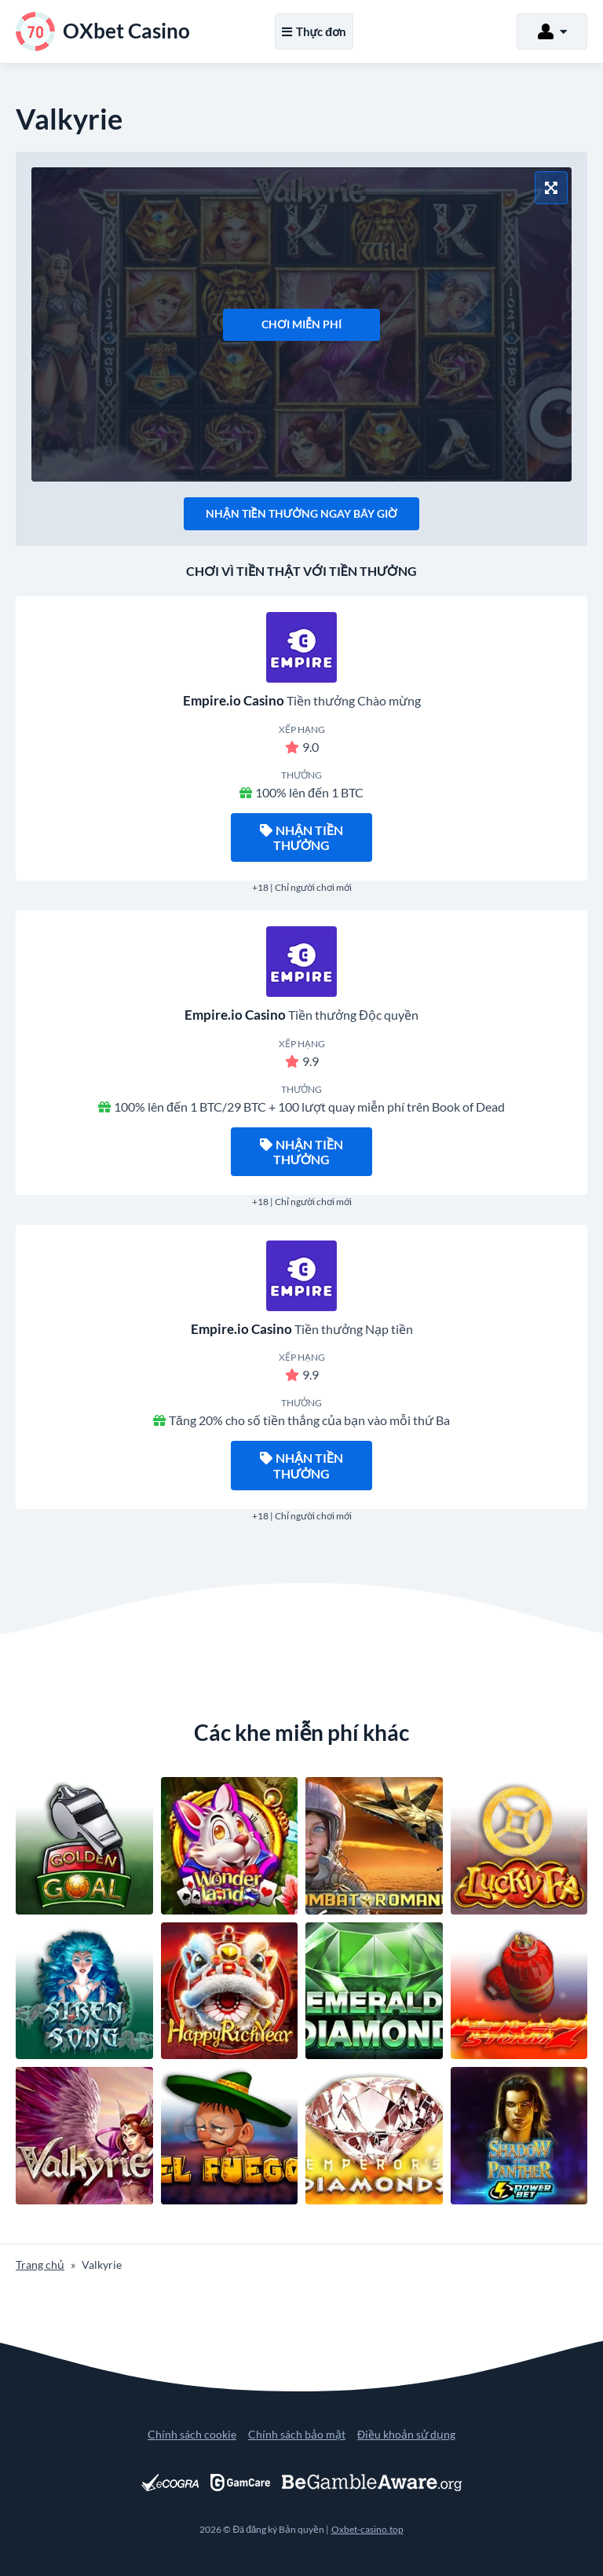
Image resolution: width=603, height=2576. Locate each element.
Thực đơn (314, 31)
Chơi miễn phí (301, 324)
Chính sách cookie (192, 2434)
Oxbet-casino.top (367, 2529)
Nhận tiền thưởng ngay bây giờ (301, 513)
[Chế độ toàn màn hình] (551, 187)
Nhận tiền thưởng (301, 837)
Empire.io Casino (233, 700)
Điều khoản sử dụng (406, 2434)
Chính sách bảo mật (296, 2434)
